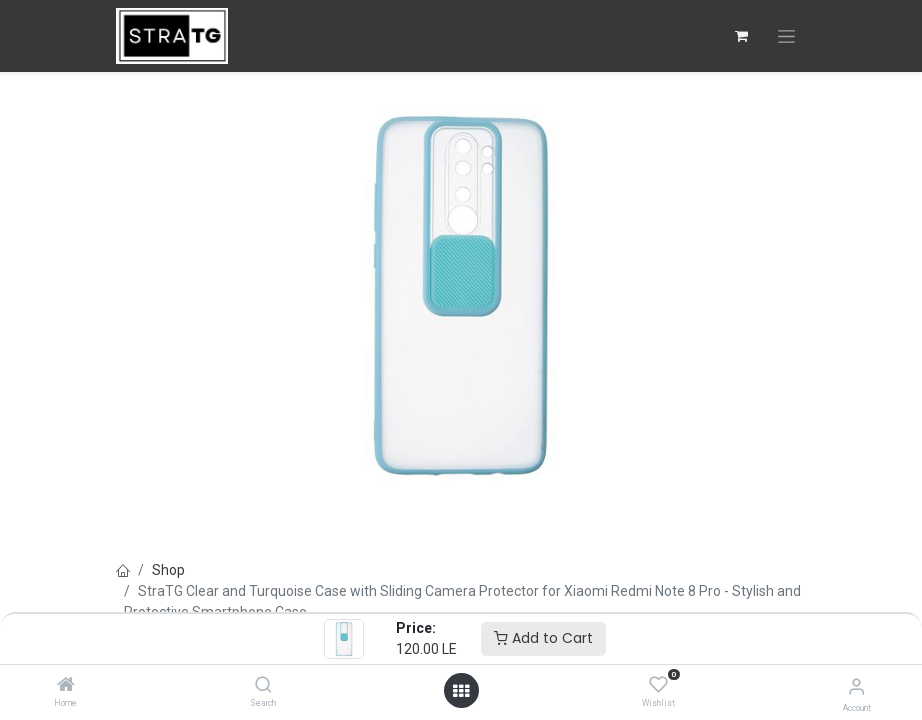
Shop (168, 570)
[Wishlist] (658, 685)
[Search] (263, 686)
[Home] (66, 686)
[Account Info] (856, 686)
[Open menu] (461, 691)
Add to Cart (543, 638)
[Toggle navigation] (786, 36)
